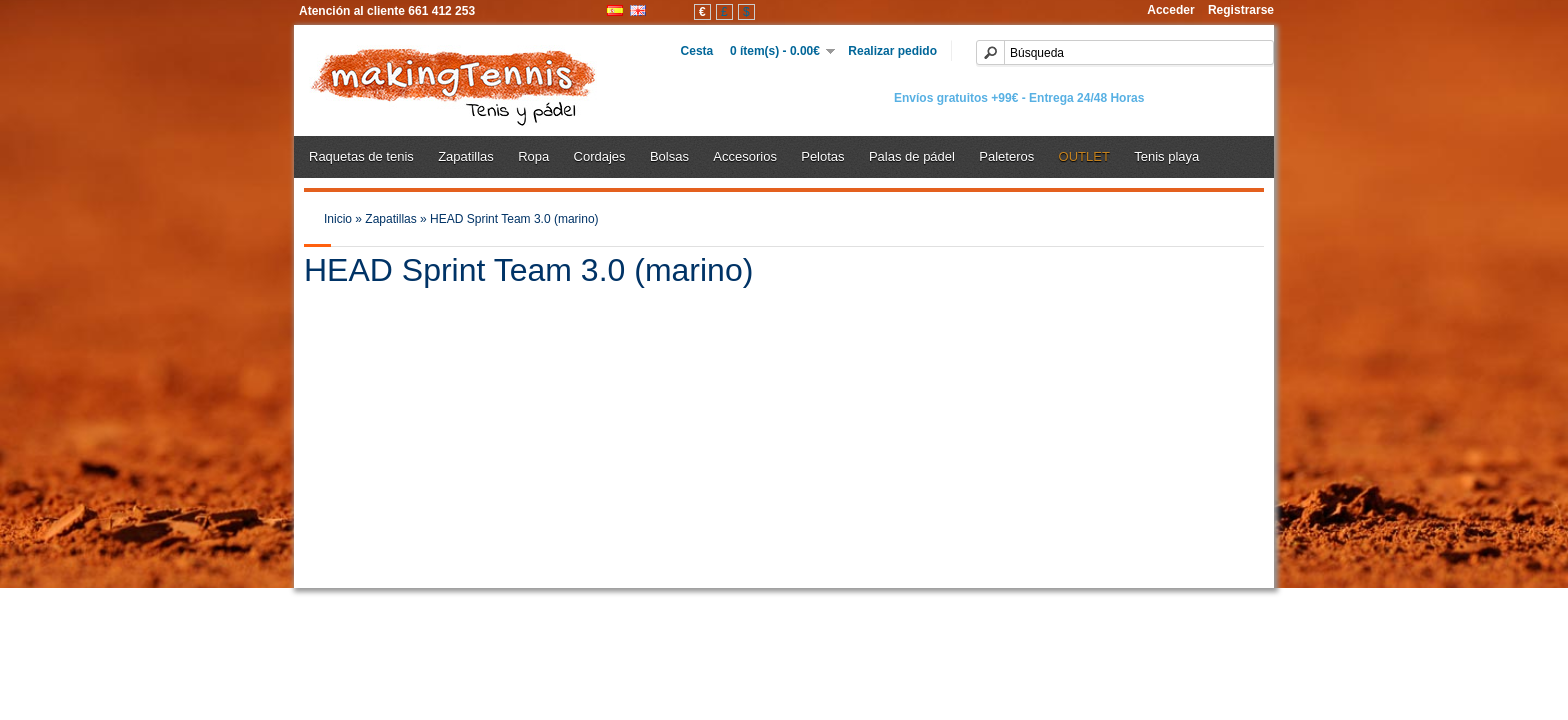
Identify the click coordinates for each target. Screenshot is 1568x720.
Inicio (338, 219)
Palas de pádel (912, 156)
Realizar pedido (886, 51)
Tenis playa (1166, 156)
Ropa (533, 156)
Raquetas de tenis (361, 156)
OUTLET (1084, 156)
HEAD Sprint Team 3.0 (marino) (514, 219)
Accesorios (745, 156)
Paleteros (1006, 156)
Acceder (1170, 10)
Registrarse (1241, 10)
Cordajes (600, 156)
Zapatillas (466, 156)
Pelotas (822, 156)
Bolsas (669, 156)
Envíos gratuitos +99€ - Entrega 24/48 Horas (1019, 98)
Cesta (705, 51)
